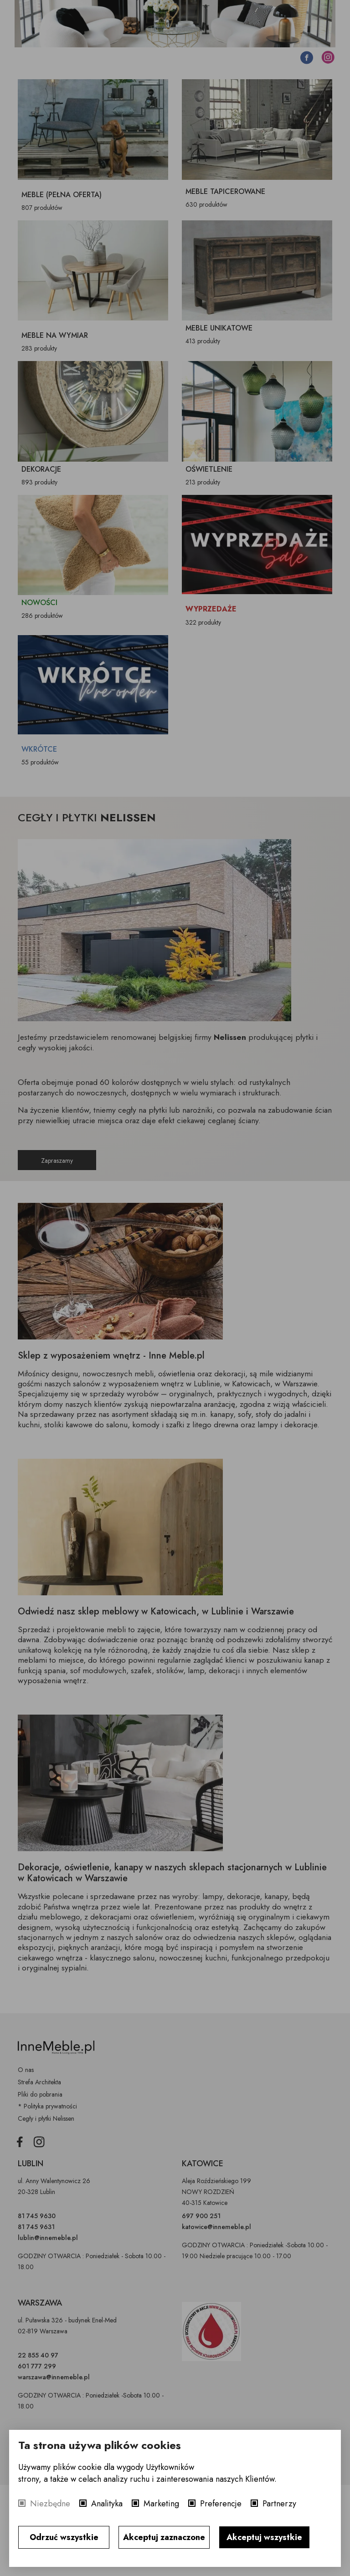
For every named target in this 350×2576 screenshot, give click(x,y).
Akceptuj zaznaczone (164, 2537)
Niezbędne (50, 2504)
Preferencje (221, 2504)
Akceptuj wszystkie (264, 2537)
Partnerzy (279, 2504)
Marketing (161, 2504)
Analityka (107, 2504)
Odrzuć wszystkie (64, 2537)
